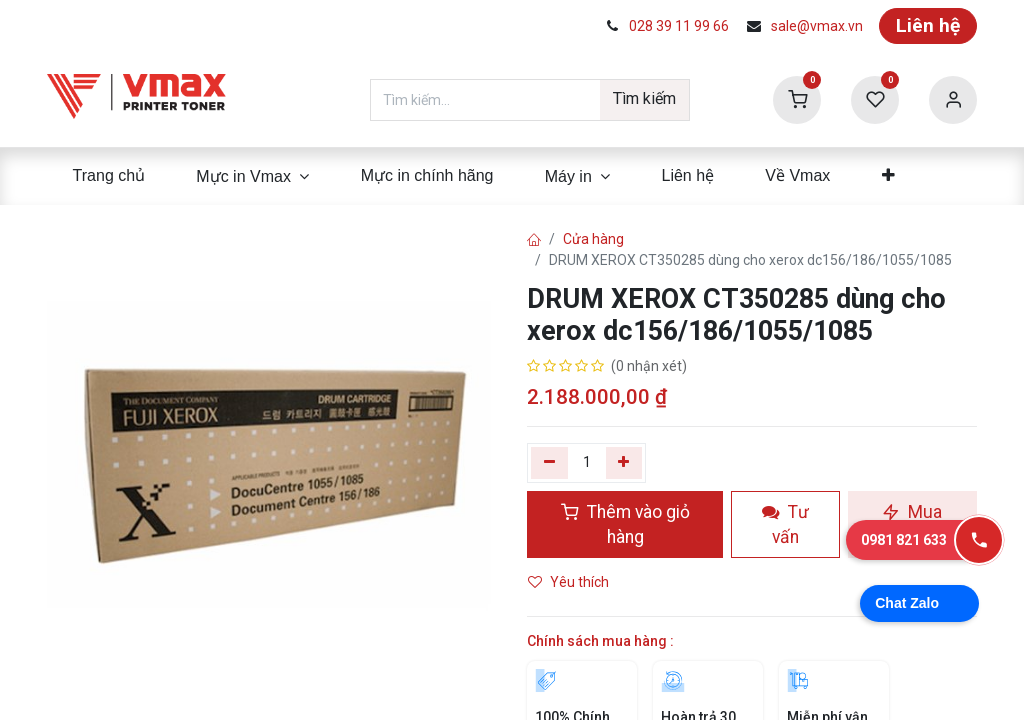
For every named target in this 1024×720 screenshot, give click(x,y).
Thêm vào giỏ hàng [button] (625, 524)
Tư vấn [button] (785, 524)
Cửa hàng (593, 239)
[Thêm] (624, 463)
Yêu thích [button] (570, 582)
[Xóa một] (549, 463)
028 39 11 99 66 (679, 26)
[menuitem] (109, 176)
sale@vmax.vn (817, 26)
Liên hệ (928, 25)
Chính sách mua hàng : (600, 641)
